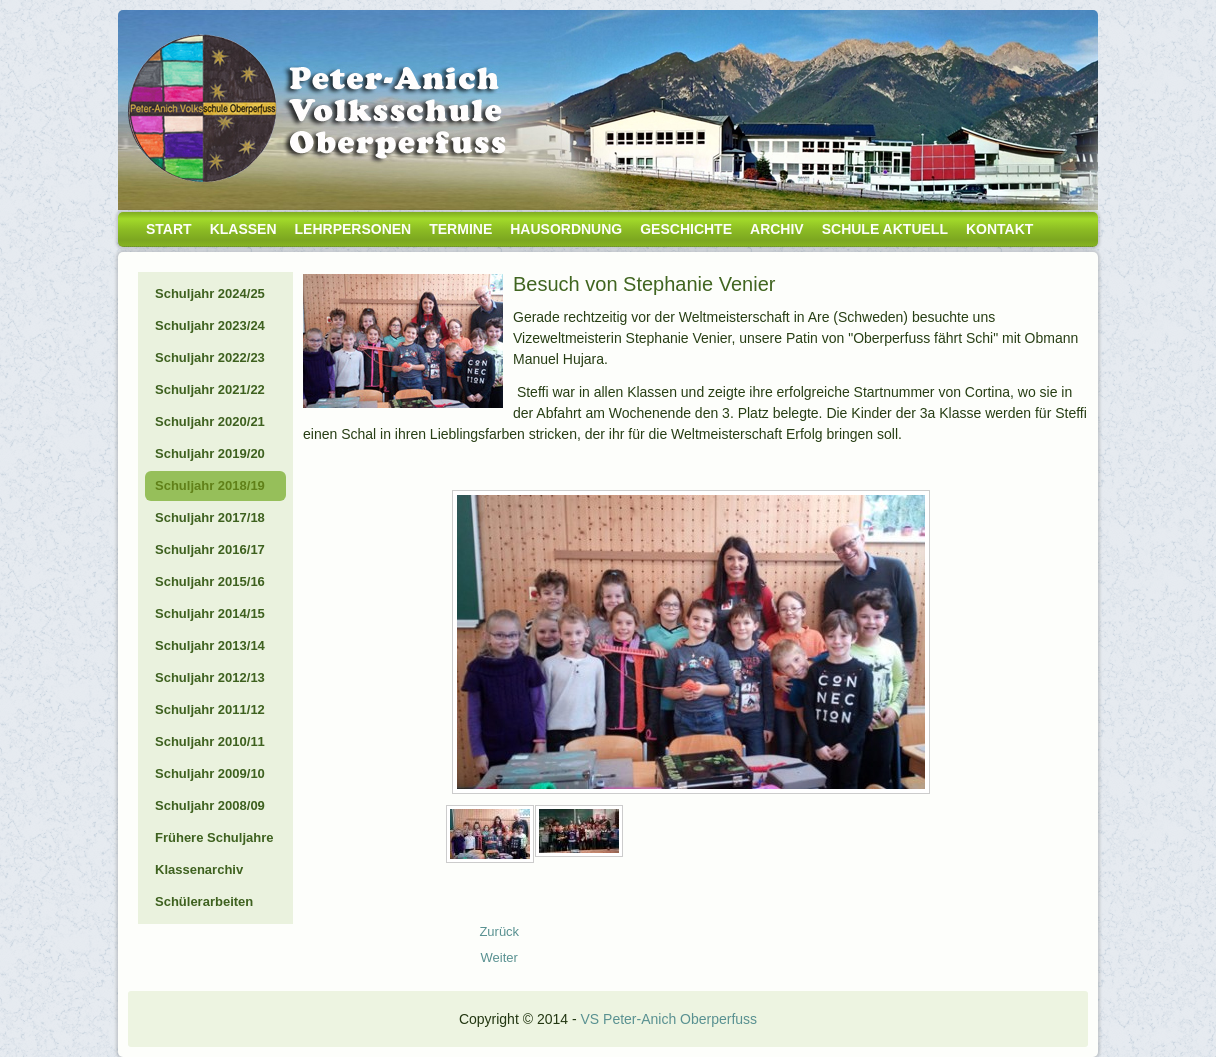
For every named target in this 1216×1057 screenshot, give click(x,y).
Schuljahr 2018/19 (210, 485)
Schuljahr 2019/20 (210, 453)
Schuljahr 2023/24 (210, 325)
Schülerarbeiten (204, 901)
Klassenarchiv (199, 869)
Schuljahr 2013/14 (210, 645)
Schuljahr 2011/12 (210, 709)
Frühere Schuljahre (214, 837)
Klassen (243, 229)
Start (169, 229)
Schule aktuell (885, 229)
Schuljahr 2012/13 (210, 677)
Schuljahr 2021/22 (210, 389)
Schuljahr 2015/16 (210, 581)
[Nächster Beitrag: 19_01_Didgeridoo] (499, 957)
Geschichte (686, 229)
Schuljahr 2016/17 (210, 549)
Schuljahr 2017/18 (210, 517)
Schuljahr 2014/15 (210, 613)
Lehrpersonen (353, 229)
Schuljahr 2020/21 (210, 421)
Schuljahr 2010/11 (210, 741)
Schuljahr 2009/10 (210, 773)
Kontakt (999, 229)
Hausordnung (566, 229)
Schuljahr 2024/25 (210, 293)
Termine (460, 229)
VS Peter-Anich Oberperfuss (668, 1019)
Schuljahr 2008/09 (210, 805)
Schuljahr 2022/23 (210, 357)
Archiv (777, 229)
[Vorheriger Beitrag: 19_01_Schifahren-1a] (499, 931)
